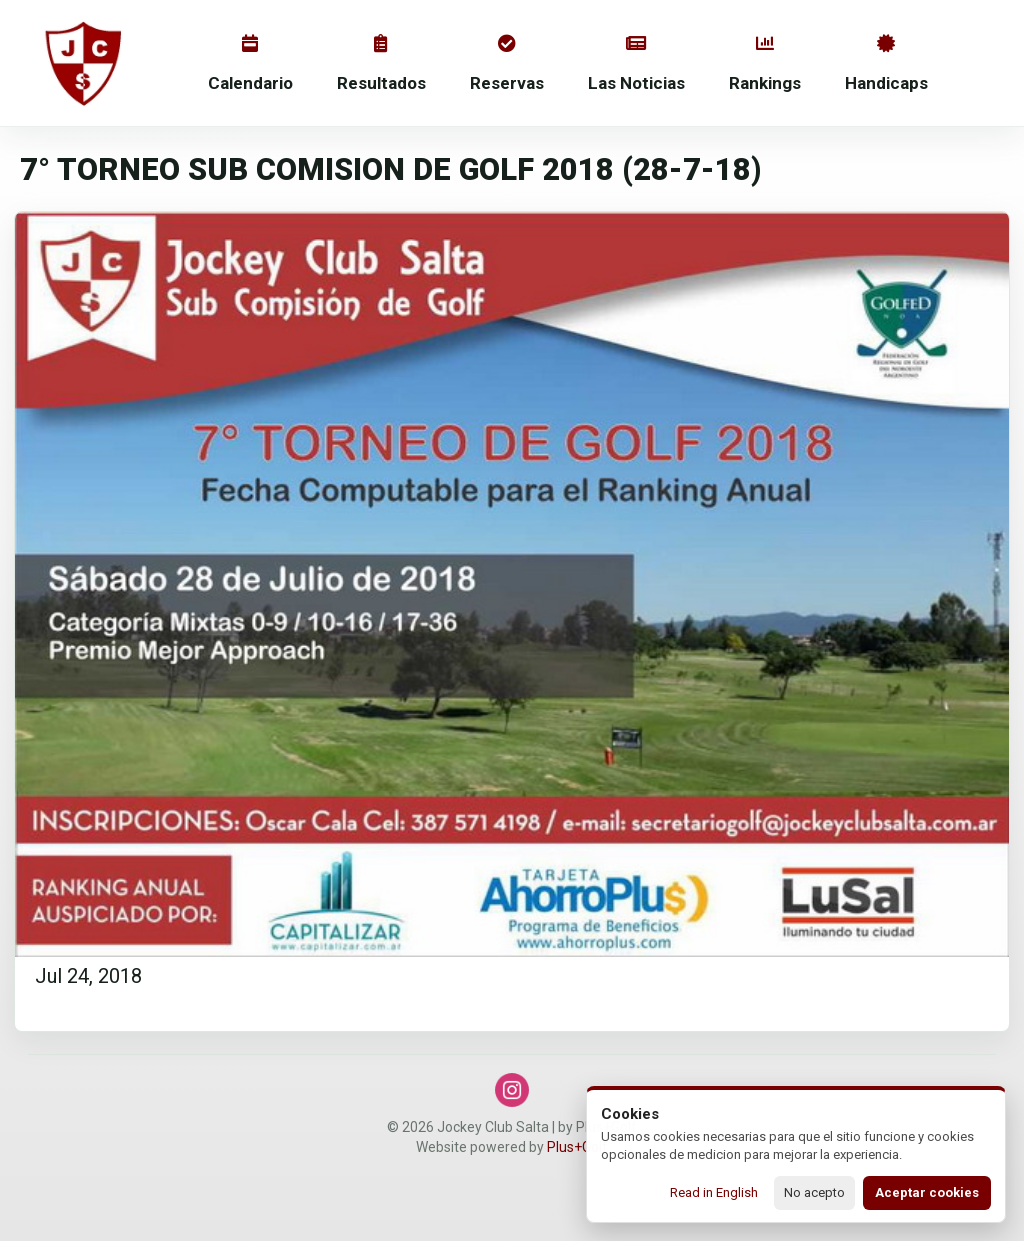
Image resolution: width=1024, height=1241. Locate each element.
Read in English (714, 1192)
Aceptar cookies (927, 1192)
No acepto (814, 1192)
